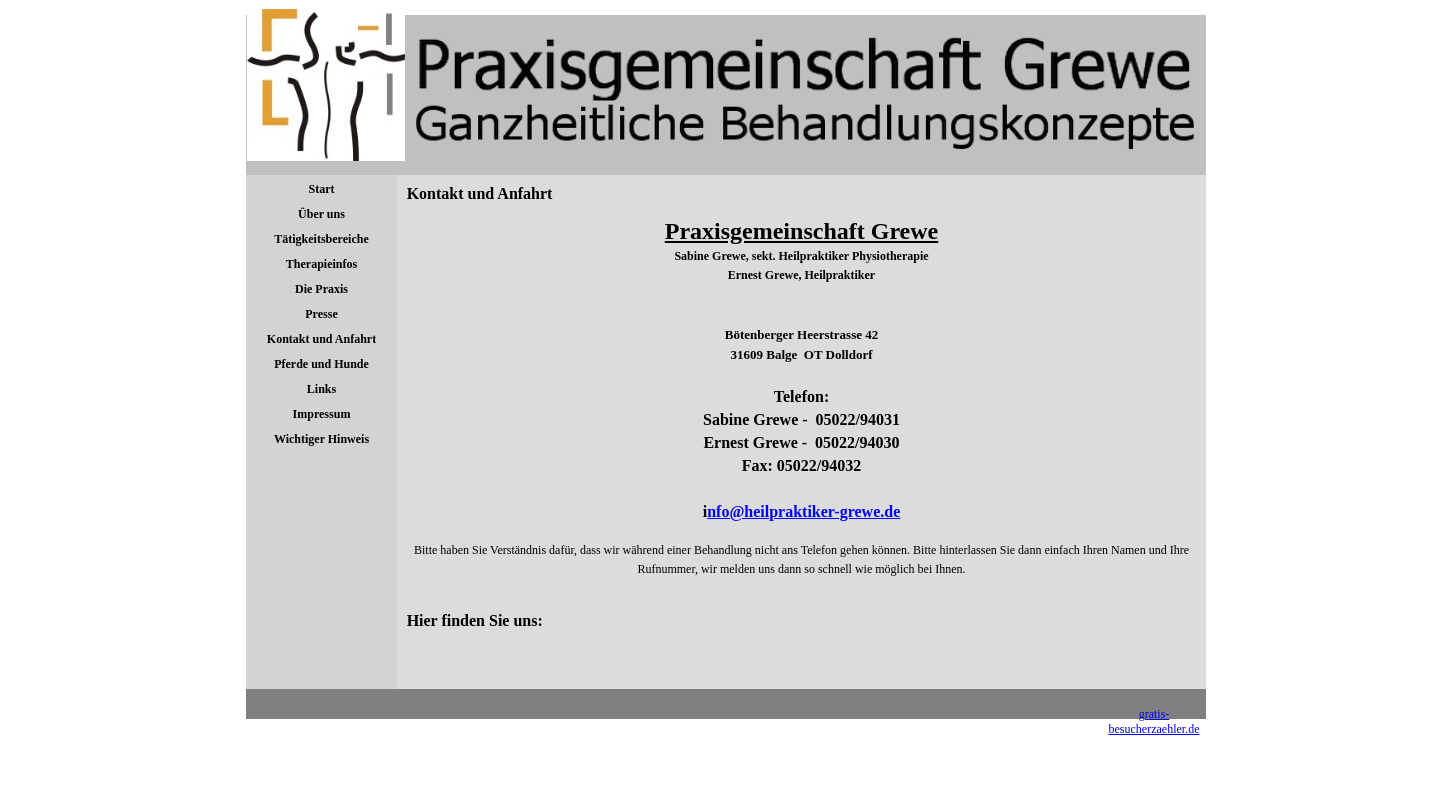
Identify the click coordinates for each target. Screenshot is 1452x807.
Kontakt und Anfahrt (321, 339)
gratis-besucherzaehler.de (1154, 721)
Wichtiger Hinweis (321, 439)
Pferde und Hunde (321, 364)
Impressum (322, 414)
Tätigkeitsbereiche (321, 239)
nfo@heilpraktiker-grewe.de (803, 511)
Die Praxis (321, 289)
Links (321, 389)
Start (322, 189)
